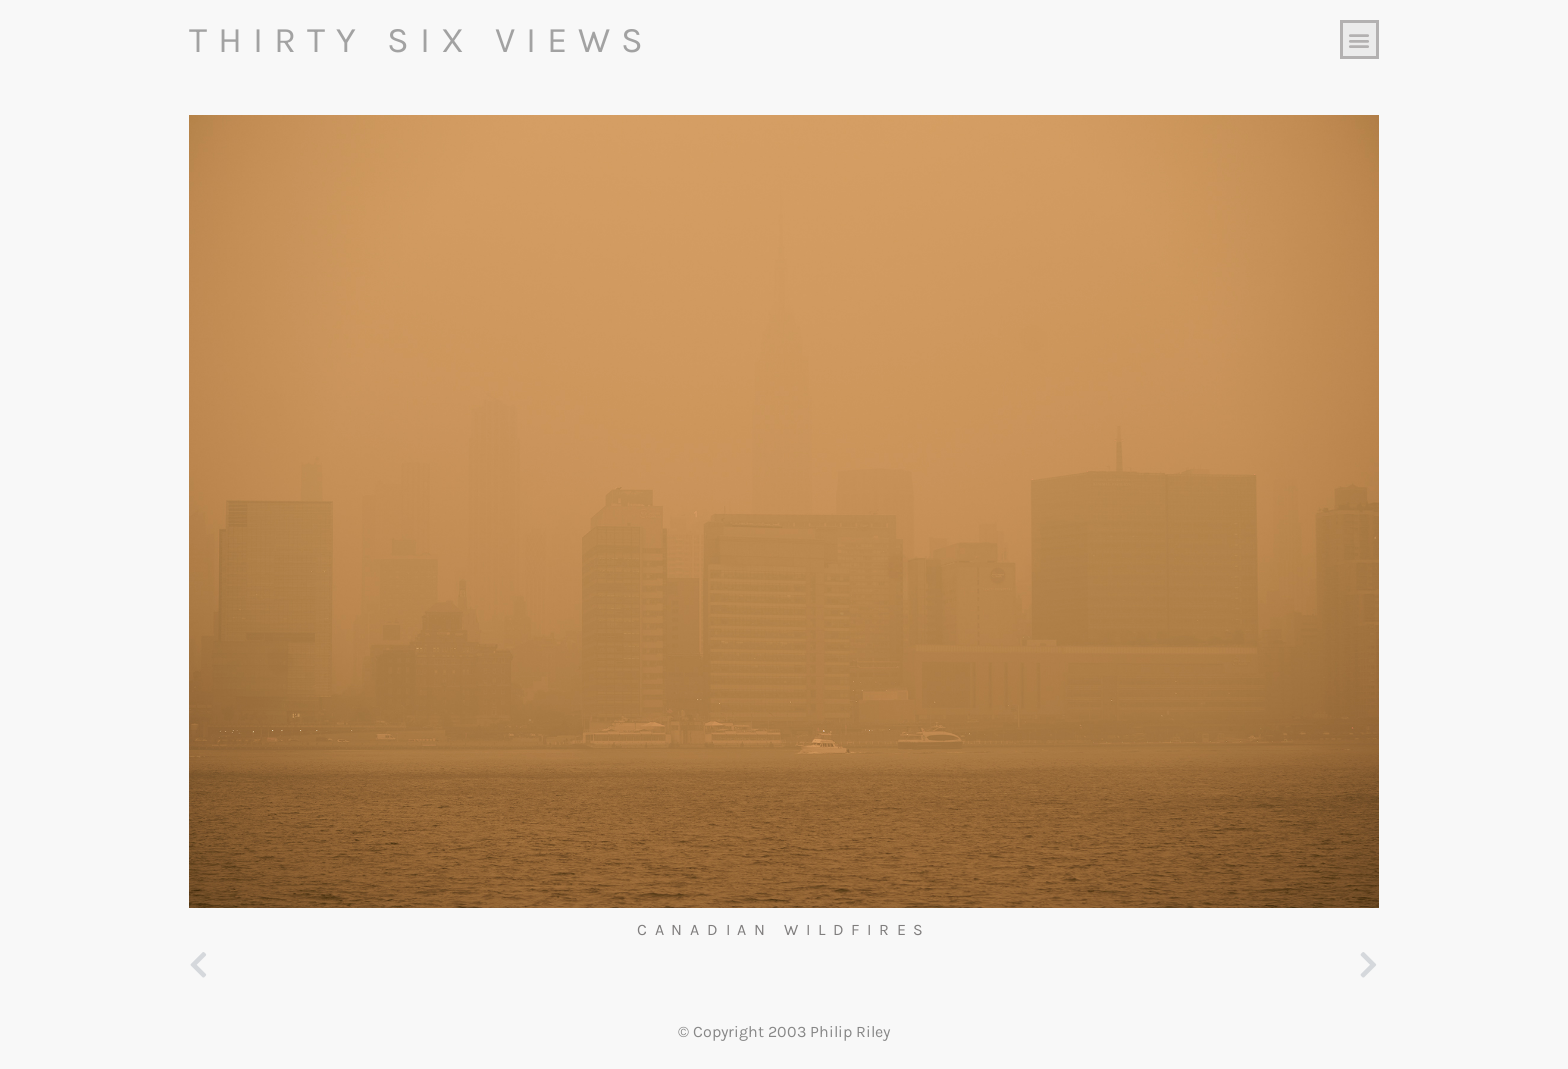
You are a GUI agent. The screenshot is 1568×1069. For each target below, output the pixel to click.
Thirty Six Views (421, 40)
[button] (1359, 39)
